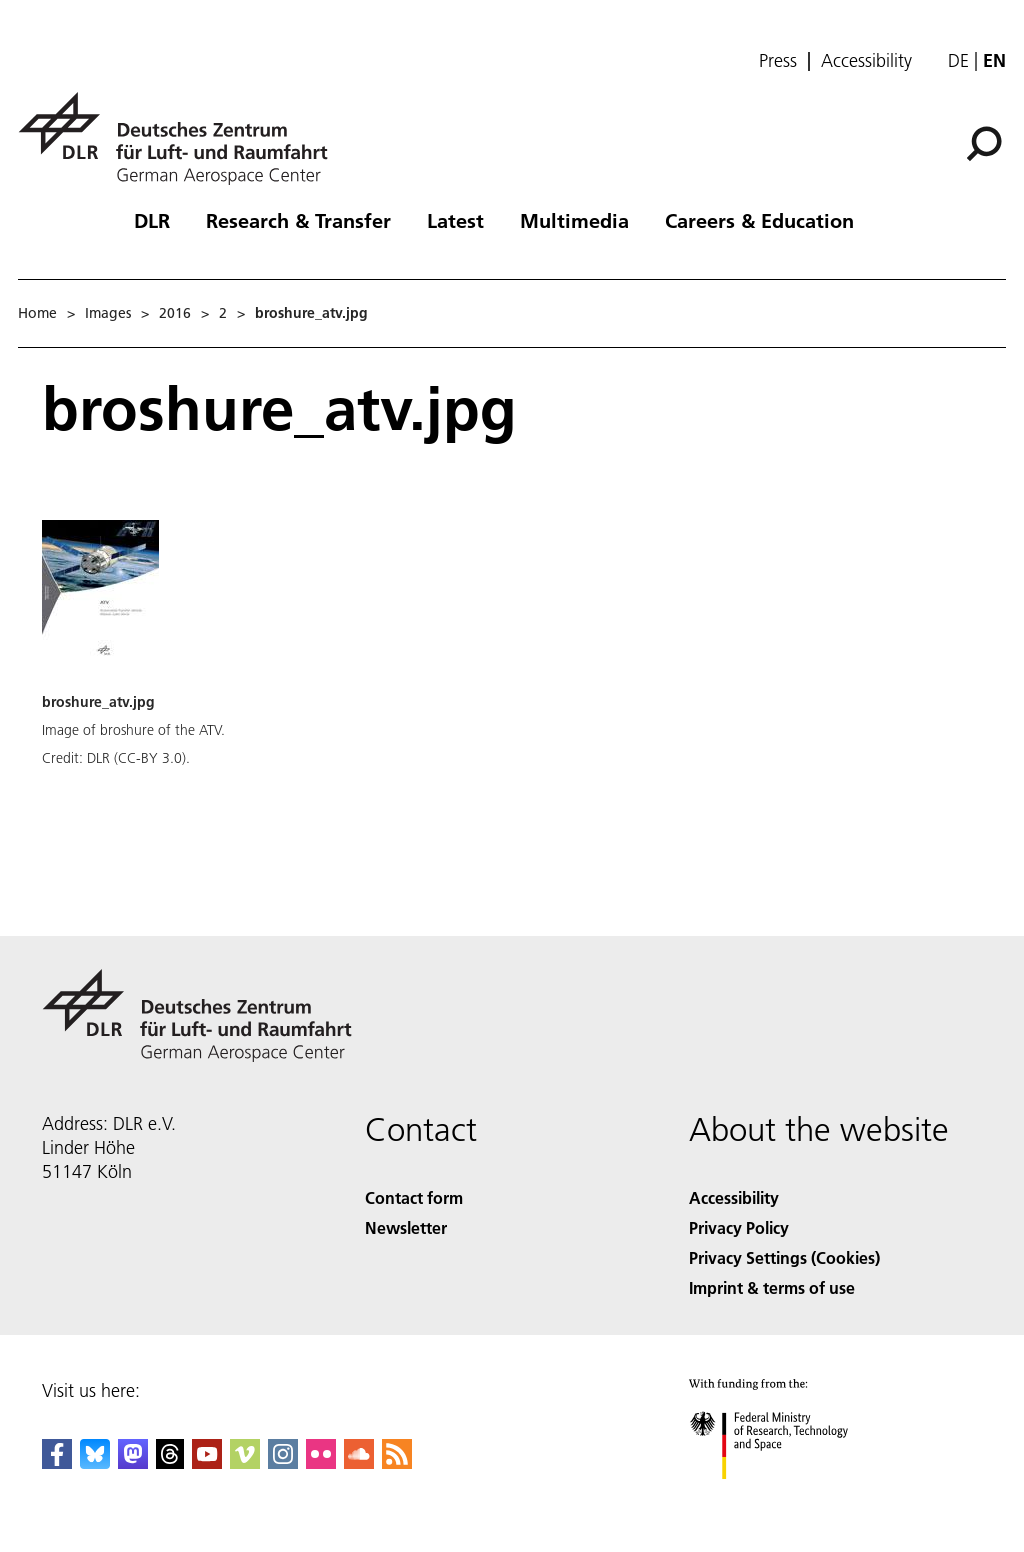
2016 (175, 313)
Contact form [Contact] (414, 1197)
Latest (455, 220)
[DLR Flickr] (321, 1462)
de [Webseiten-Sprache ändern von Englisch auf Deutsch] (958, 60)
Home (37, 313)
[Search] (984, 144)
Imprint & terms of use (772, 1287)
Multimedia (574, 220)
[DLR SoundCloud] (359, 1462)
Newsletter (406, 1227)
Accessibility (866, 61)
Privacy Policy (739, 1227)
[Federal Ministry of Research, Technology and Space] (786, 1496)
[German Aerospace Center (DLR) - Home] (181, 138)
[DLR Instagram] (283, 1462)
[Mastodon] (133, 1462)
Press (778, 61)
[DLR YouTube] (207, 1462)
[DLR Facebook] (57, 1462)
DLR (152, 220)
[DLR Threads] (170, 1462)
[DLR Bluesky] (95, 1462)
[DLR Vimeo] (245, 1462)
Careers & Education (759, 220)
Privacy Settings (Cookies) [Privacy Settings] (784, 1257)
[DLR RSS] (397, 1462)
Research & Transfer (298, 220)
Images (108, 313)
